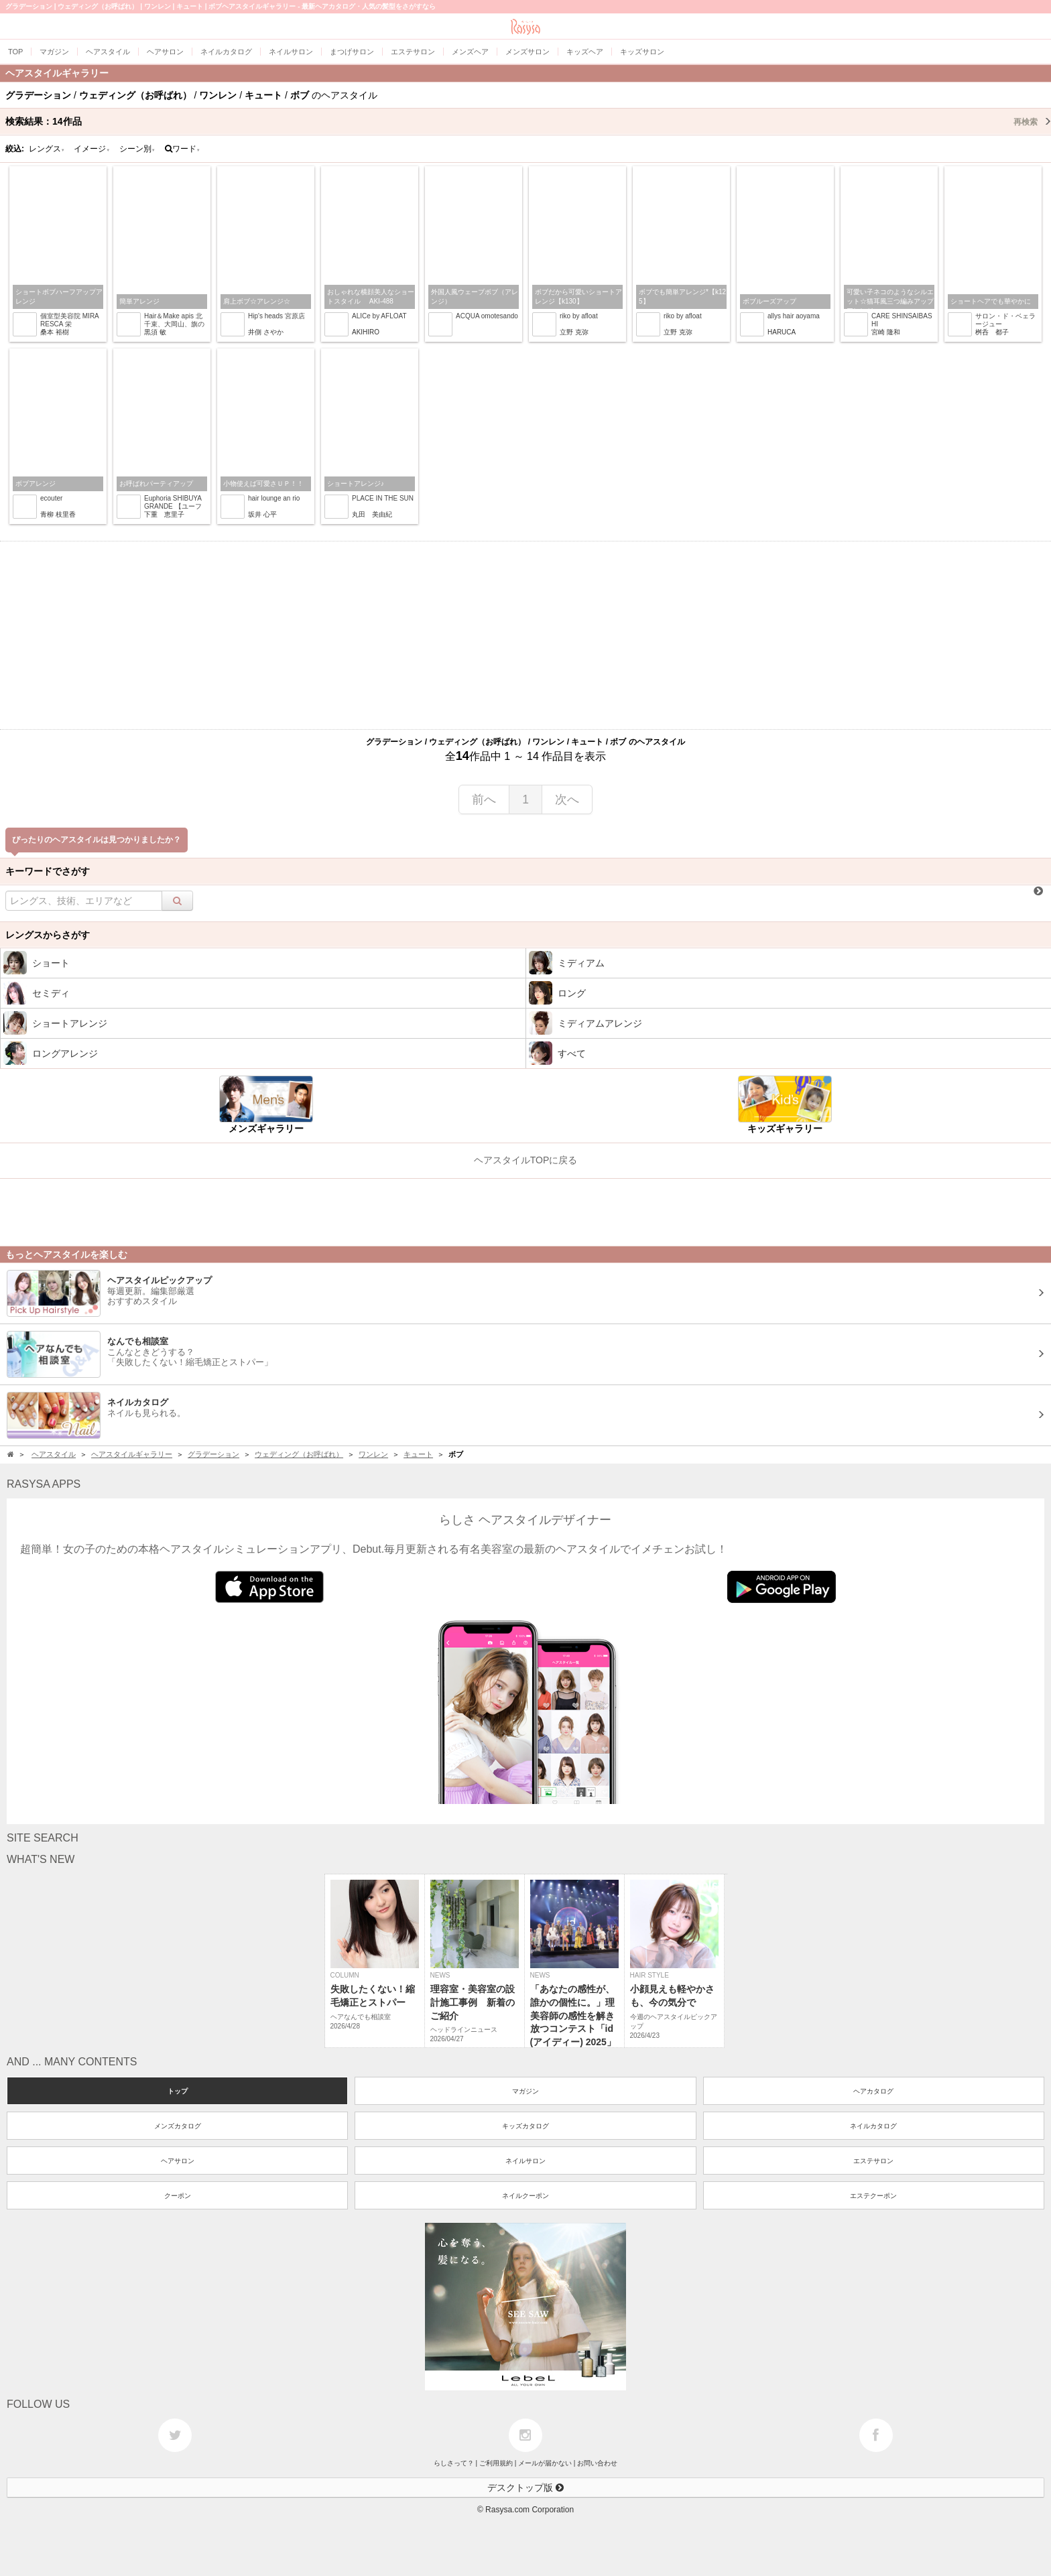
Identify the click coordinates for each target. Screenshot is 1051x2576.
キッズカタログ (525, 2126)
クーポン (177, 2195)
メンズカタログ (177, 2126)
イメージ (92, 148)
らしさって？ (454, 2463)
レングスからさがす (47, 934)
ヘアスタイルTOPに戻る (526, 1160)
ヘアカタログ (873, 2091)
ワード (182, 148)
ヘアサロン (177, 2161)
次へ (567, 799)
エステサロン (873, 2161)
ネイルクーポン (525, 2195)
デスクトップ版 (525, 2487)
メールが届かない (545, 2463)
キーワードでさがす (47, 871)
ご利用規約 (496, 2463)
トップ (178, 2091)
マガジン (525, 2091)
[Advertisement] (525, 635)
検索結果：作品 (528, 121)
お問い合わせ (597, 2463)
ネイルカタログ (873, 2126)
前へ (484, 799)
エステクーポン (873, 2195)
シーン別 (137, 148)
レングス (47, 148)
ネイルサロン (525, 2161)
